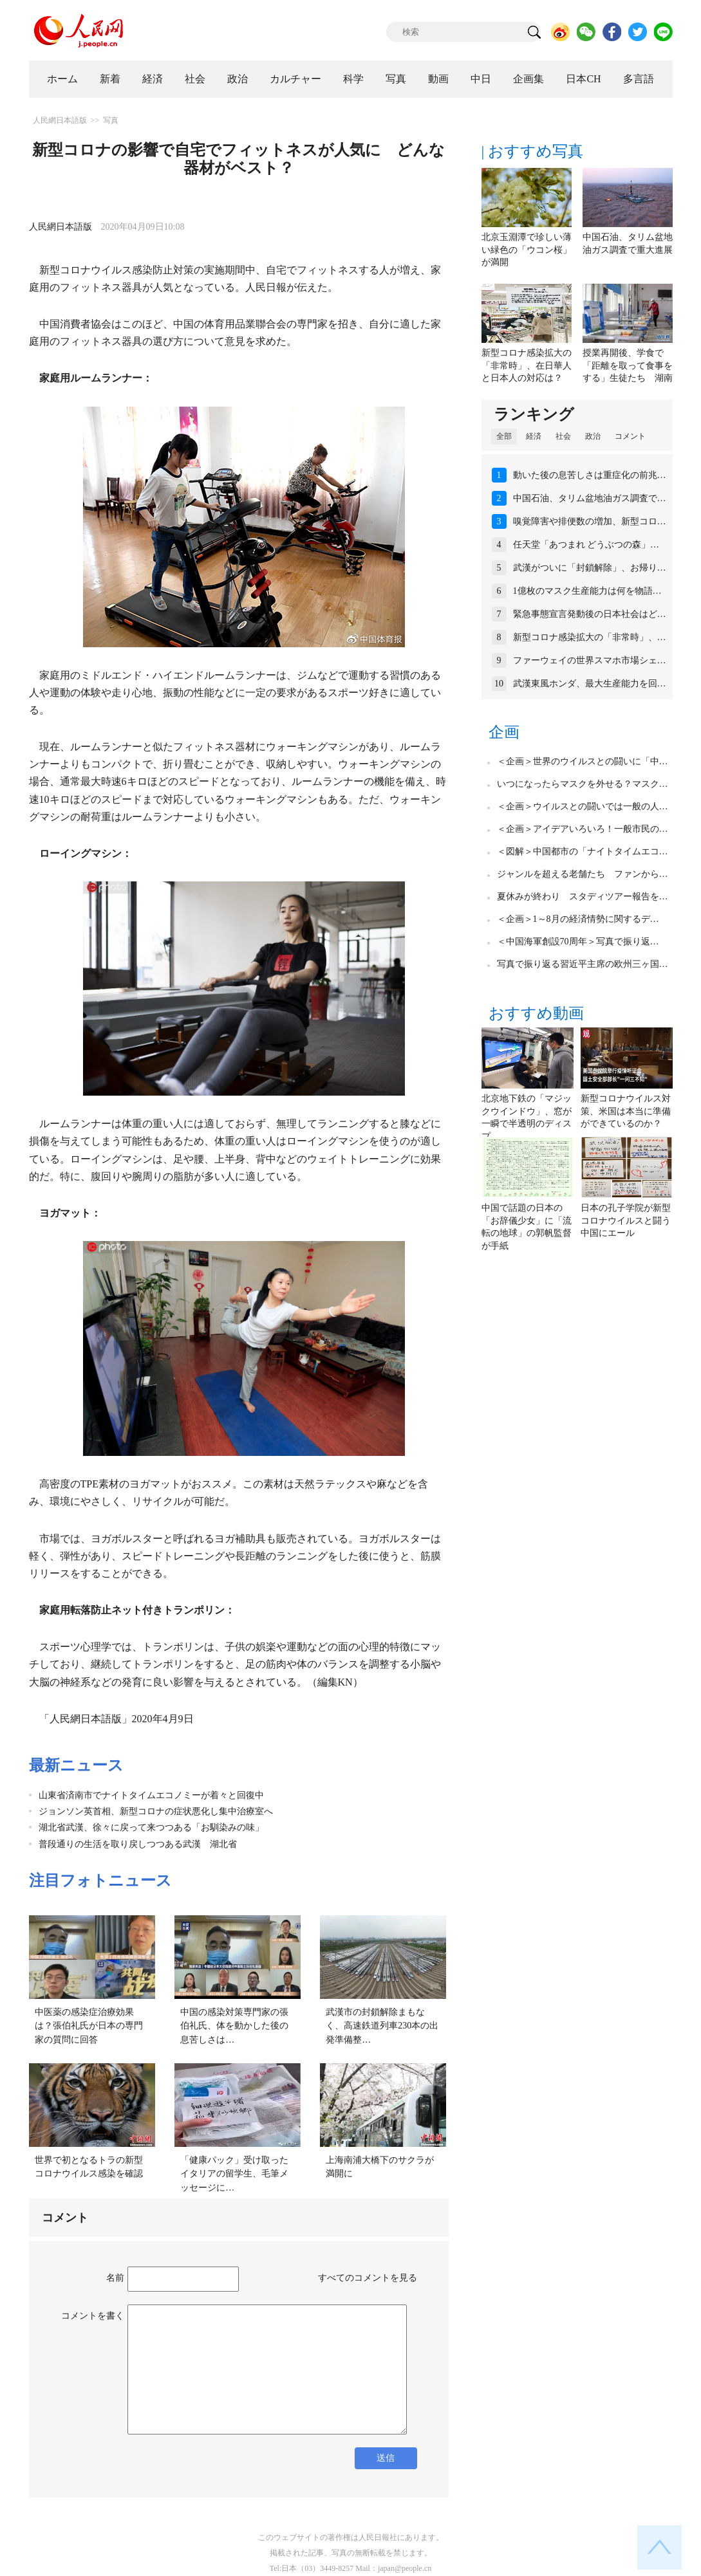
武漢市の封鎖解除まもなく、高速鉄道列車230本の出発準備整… (382, 2026)
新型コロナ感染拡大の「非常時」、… (589, 637)
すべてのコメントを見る (367, 2278)
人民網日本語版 (60, 120)
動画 (438, 78)
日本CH (583, 78)
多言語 (638, 78)
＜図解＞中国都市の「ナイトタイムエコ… (582, 851)
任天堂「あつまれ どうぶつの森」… (586, 544)
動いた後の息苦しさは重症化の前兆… (589, 475)
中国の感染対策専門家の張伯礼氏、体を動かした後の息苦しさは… (234, 2026)
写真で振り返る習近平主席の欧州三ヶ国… (582, 964)
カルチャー (295, 78)
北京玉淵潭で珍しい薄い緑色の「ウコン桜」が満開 (526, 249)
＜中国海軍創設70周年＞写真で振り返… (578, 941)
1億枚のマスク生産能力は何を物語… (587, 591)
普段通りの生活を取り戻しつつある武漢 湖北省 (138, 1844)
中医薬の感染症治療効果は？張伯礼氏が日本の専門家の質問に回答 (89, 2026)
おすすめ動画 (536, 1013)
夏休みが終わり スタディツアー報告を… (582, 896)
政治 (237, 78)
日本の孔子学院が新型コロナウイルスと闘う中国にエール (626, 1220)
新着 (110, 78)
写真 (396, 78)
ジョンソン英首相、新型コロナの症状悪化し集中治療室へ (156, 1811)
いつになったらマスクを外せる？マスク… (582, 784)
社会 (195, 78)
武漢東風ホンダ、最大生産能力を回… (589, 683)
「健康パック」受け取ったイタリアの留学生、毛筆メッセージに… (234, 2174)
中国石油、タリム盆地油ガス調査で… (589, 498)
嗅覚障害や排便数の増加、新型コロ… (589, 521)
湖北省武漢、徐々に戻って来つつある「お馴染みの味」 (151, 1827)
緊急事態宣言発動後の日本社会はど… (589, 614)
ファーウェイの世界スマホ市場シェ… (589, 660)
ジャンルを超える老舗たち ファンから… (582, 874)
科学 (353, 78)
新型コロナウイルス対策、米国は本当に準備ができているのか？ (626, 1111)
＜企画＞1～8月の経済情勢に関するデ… (578, 919)
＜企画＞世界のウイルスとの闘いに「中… (582, 761)
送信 (386, 2458)
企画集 (528, 78)
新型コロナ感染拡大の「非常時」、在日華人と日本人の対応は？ (526, 365)
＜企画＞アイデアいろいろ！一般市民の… (582, 829)
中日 (481, 78)
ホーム (62, 78)
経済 (152, 78)
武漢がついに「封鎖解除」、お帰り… (589, 568)
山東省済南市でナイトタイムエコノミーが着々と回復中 (151, 1795)
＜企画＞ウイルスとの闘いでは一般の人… (582, 806)
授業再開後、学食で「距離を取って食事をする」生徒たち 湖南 (628, 365)
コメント (630, 436)
